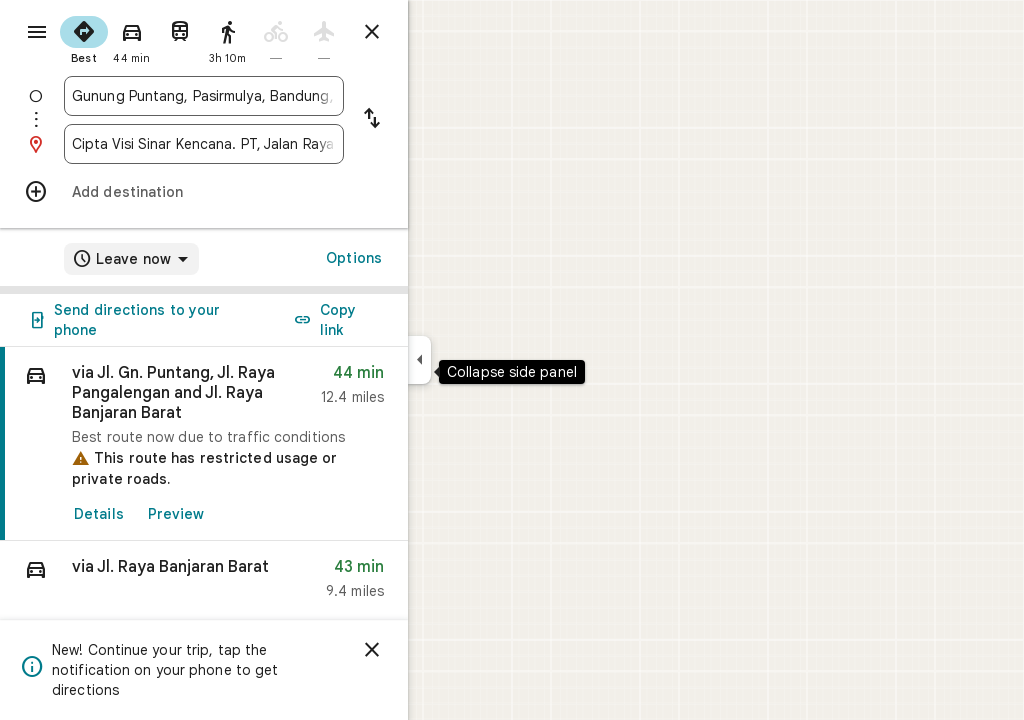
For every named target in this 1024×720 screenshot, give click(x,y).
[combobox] (276, 96)
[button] (276, 583)
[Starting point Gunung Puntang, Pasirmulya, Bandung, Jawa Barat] (276, 96)
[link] (276, 444)
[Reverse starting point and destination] (444, 120)
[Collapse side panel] (491, 360)
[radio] (156, 38)
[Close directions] (444, 32)
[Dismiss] (444, 650)
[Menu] (36, 34)
